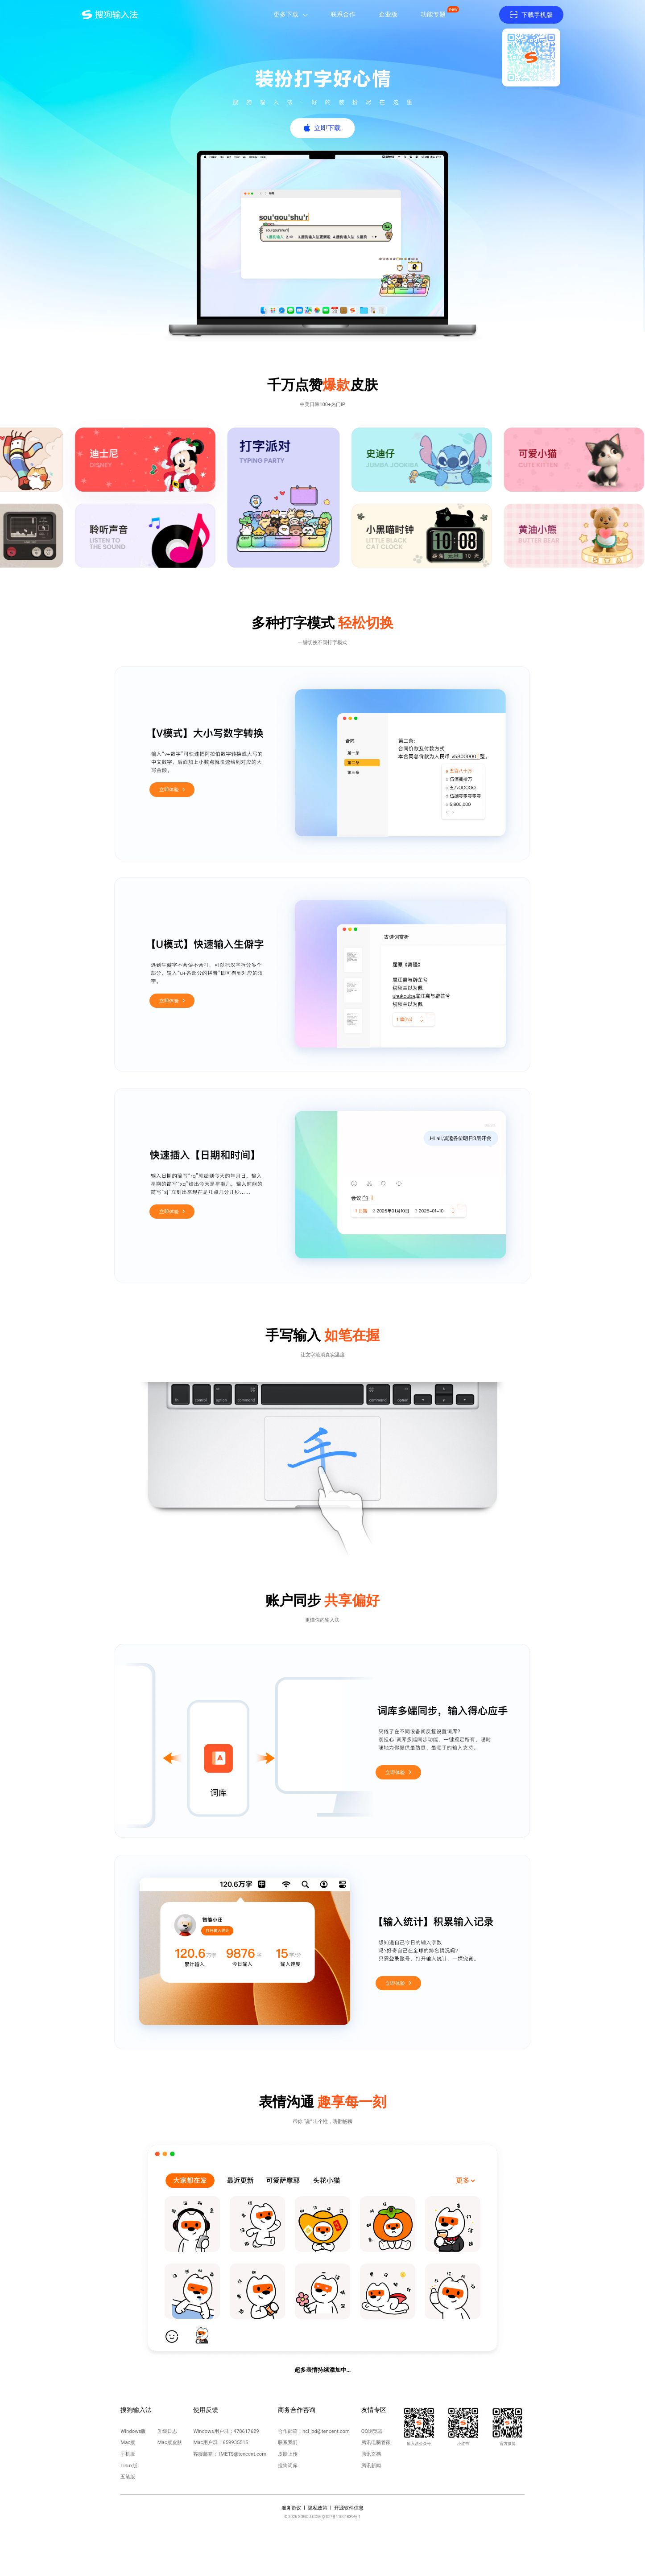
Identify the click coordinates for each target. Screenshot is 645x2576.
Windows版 (133, 2431)
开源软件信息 (349, 2508)
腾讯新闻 (371, 2466)
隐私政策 (317, 2508)
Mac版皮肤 (169, 2442)
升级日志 (167, 2431)
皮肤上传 (288, 2454)
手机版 (127, 2454)
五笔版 (127, 2477)
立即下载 (327, 128)
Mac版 (127, 2442)
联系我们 (288, 2442)
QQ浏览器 (372, 2431)
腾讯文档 (371, 2454)
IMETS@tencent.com (242, 2454)
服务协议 (291, 2508)
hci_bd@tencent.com (326, 2431)
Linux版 (128, 2466)
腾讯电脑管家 (376, 2442)
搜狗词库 (288, 2466)
